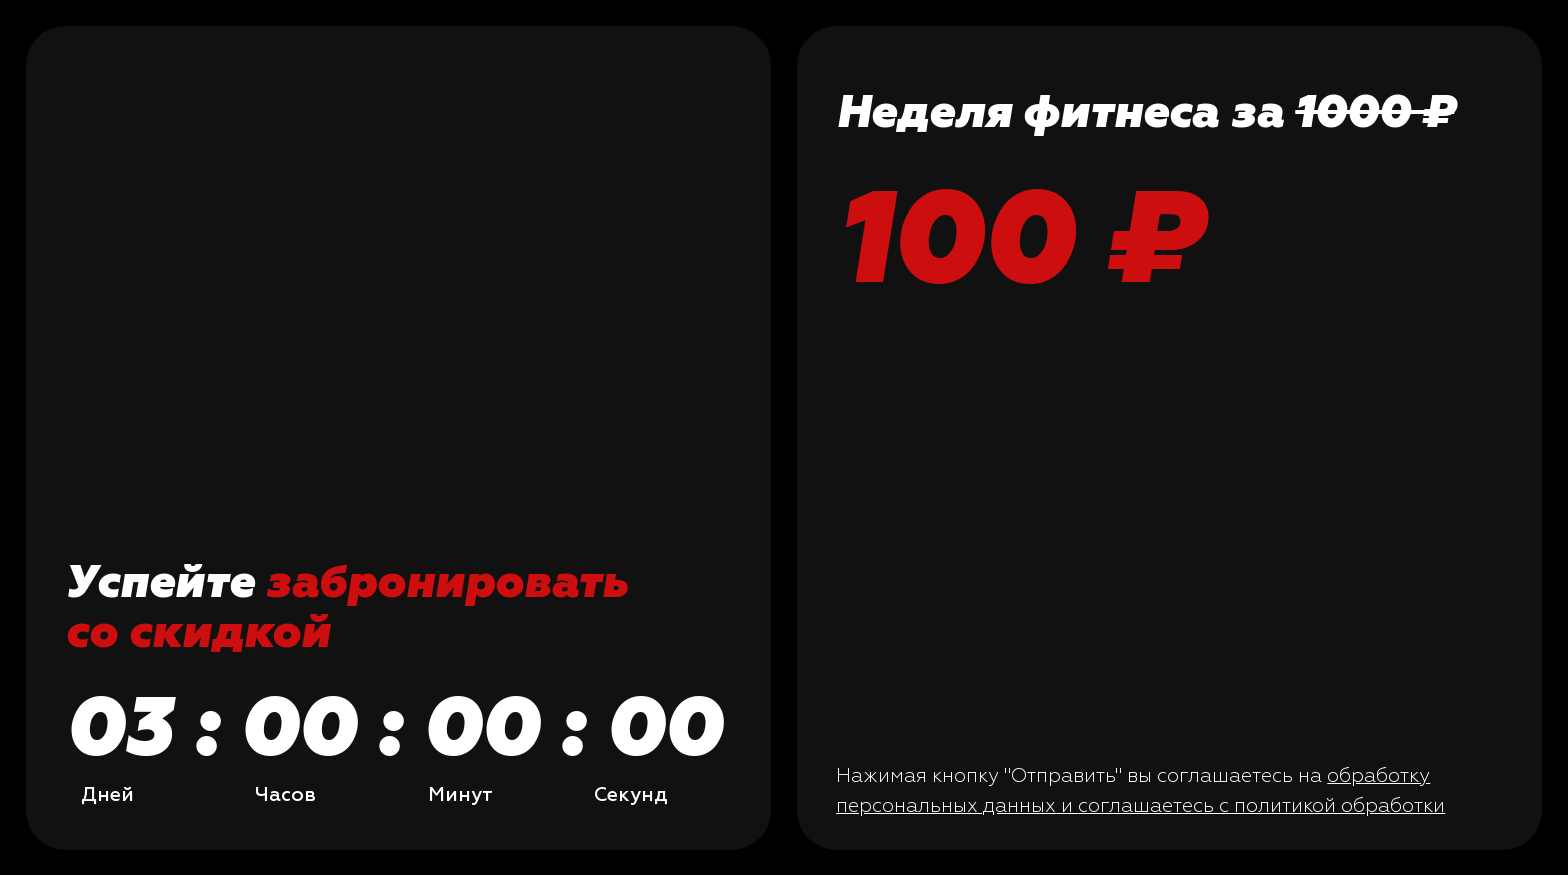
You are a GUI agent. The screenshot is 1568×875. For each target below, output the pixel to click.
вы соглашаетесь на (1227, 775)
